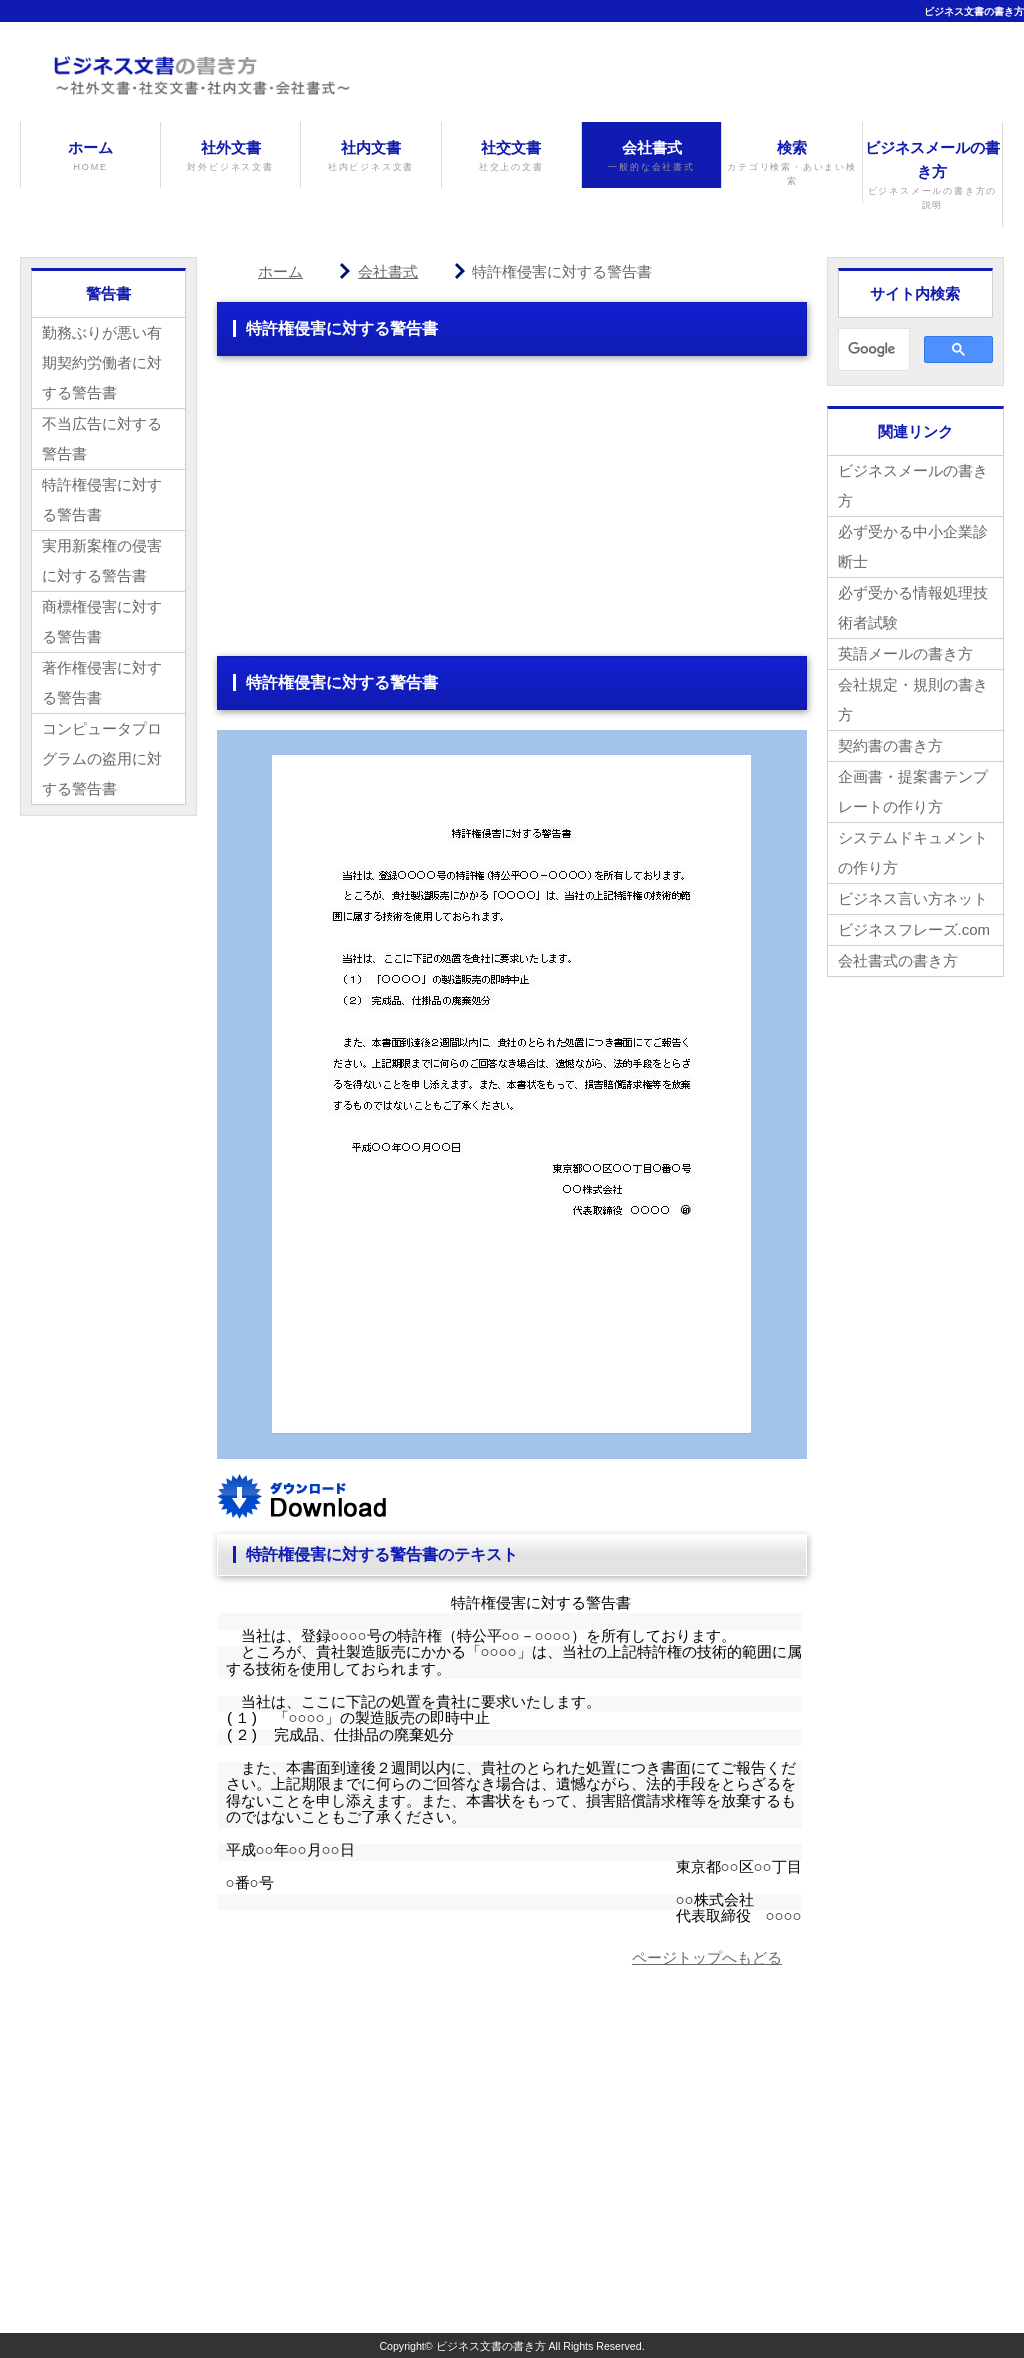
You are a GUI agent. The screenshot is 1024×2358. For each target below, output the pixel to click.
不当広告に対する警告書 (102, 438)
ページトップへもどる (707, 1957)
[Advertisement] (512, 516)
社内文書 (370, 156)
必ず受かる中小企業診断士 (913, 546)
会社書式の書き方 (898, 960)
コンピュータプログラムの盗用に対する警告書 (102, 758)
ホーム (90, 156)
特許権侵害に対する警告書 (102, 499)
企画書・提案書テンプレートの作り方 (913, 791)
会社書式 (651, 156)
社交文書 (511, 156)
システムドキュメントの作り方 (913, 852)
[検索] (872, 350)
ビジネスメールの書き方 (932, 176)
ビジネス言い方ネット (913, 898)
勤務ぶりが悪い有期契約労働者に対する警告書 (102, 362)
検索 (791, 164)
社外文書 (230, 156)
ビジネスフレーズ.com (914, 929)
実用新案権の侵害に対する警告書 (102, 560)
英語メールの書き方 (905, 653)
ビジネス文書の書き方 (974, 11)
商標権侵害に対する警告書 (102, 621)
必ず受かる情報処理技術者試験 (913, 607)
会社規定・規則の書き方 (913, 699)
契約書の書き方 (890, 745)
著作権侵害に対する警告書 (102, 682)
